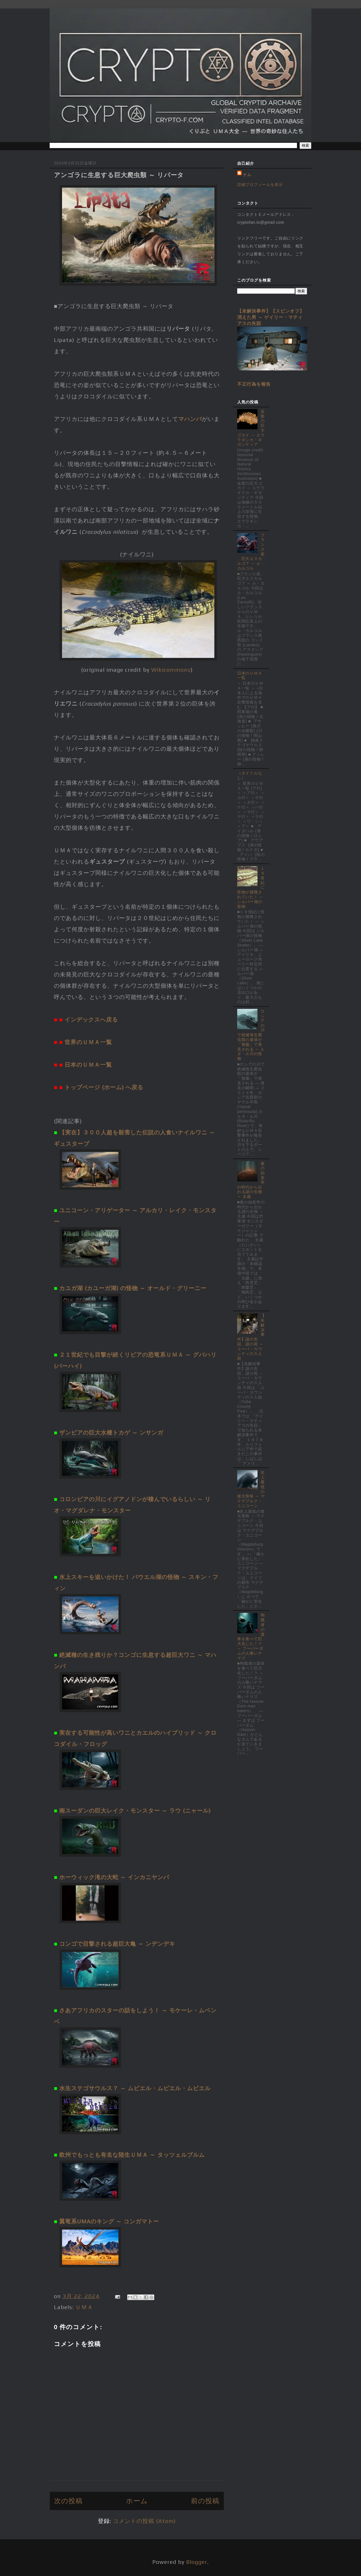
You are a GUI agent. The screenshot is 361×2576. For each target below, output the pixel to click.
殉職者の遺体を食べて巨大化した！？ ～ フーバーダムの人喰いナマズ (251, 1636)
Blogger (196, 2562)
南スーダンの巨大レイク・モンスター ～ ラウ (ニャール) (135, 1810)
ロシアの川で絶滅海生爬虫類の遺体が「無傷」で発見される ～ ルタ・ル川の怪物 (251, 1035)
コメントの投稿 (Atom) (144, 2521)
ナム (247, 174)
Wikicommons (171, 669)
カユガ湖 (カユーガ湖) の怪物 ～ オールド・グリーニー (132, 1288)
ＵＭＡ (84, 2307)
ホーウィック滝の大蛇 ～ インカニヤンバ (114, 1877)
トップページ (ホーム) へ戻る (104, 1087)
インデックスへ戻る (91, 1019)
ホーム (137, 2501)
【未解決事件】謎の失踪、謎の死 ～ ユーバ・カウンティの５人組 (251, 1336)
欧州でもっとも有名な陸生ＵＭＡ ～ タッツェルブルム (132, 2154)
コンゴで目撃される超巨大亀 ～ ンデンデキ (117, 1943)
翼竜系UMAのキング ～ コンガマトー (109, 2221)
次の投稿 (68, 2501)
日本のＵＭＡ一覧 (88, 1064)
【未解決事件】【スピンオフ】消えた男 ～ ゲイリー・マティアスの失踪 (270, 317)
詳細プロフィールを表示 (260, 184)
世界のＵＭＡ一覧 (88, 1042)
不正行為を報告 (254, 383)
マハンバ (190, 419)
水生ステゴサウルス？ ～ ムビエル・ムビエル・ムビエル (135, 2088)
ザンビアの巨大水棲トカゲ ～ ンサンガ (111, 1432)
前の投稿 (205, 2501)
